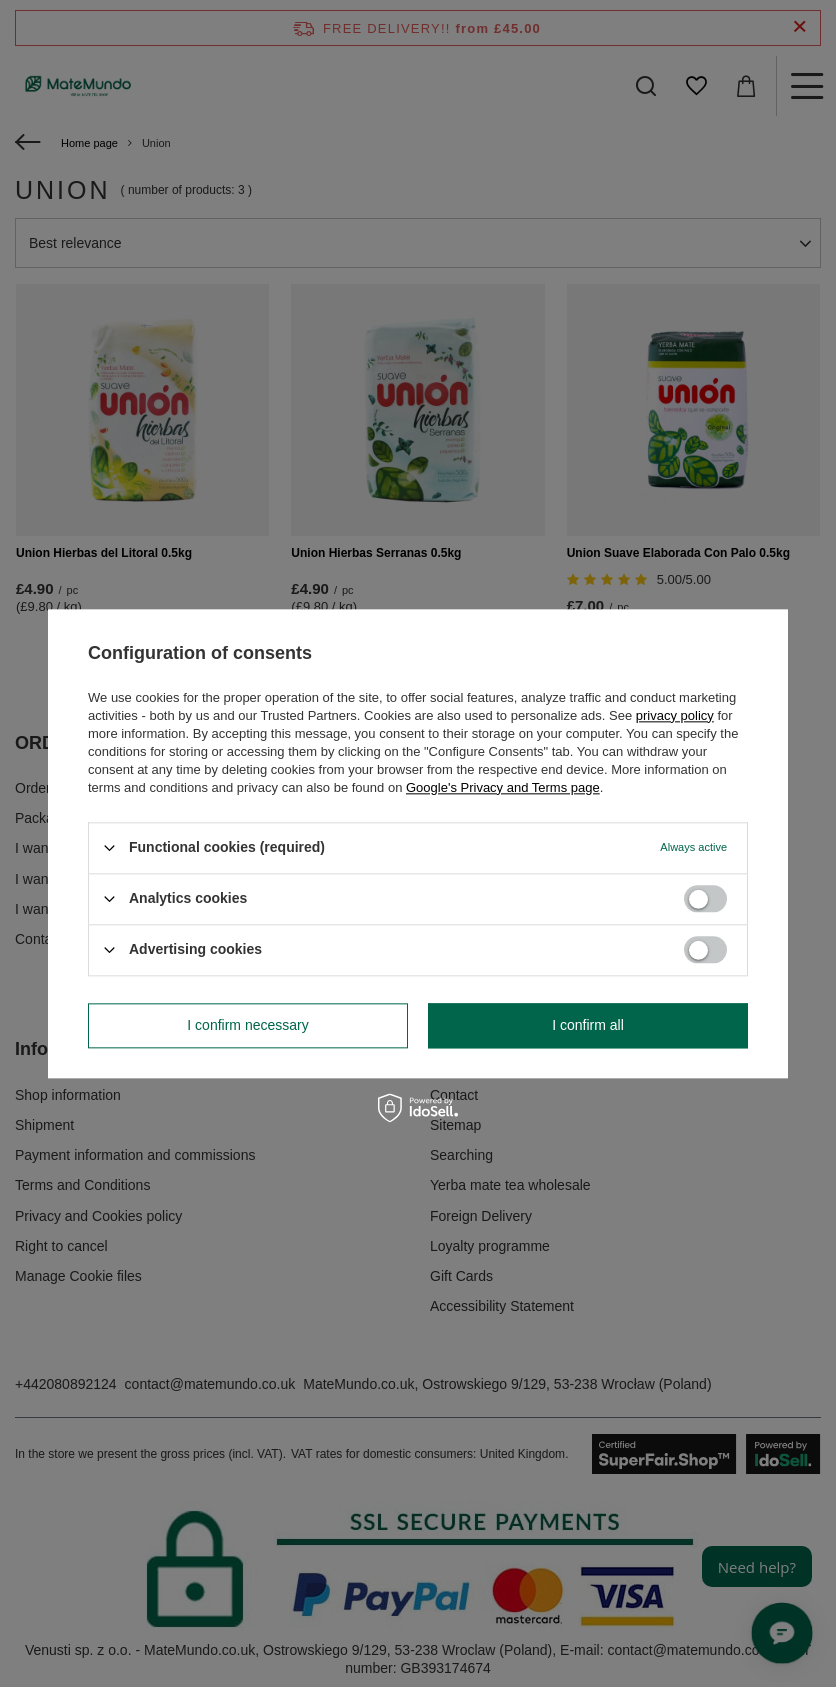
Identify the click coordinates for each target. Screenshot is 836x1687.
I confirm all (588, 1025)
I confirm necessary (247, 1025)
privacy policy (675, 715)
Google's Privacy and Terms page (503, 787)
